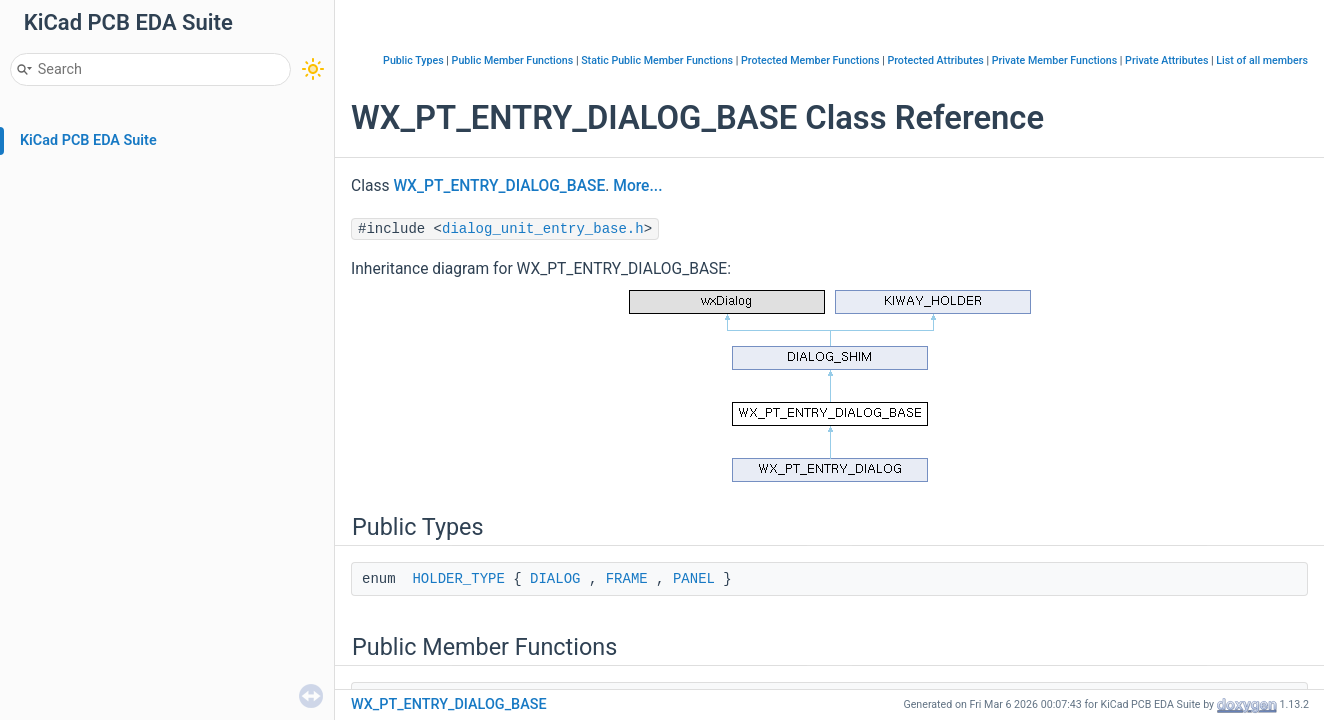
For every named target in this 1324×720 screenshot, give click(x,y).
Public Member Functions (513, 60)
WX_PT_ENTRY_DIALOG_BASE (499, 186)
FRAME (627, 579)
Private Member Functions (1054, 60)
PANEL (694, 579)
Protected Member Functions (810, 60)
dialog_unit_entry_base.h (543, 229)
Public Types (413, 60)
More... (637, 186)
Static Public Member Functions (657, 60)
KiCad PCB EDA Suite (88, 140)
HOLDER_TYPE (458, 579)
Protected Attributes (935, 60)
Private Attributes (1166, 60)
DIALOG (555, 579)
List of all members (1262, 60)
